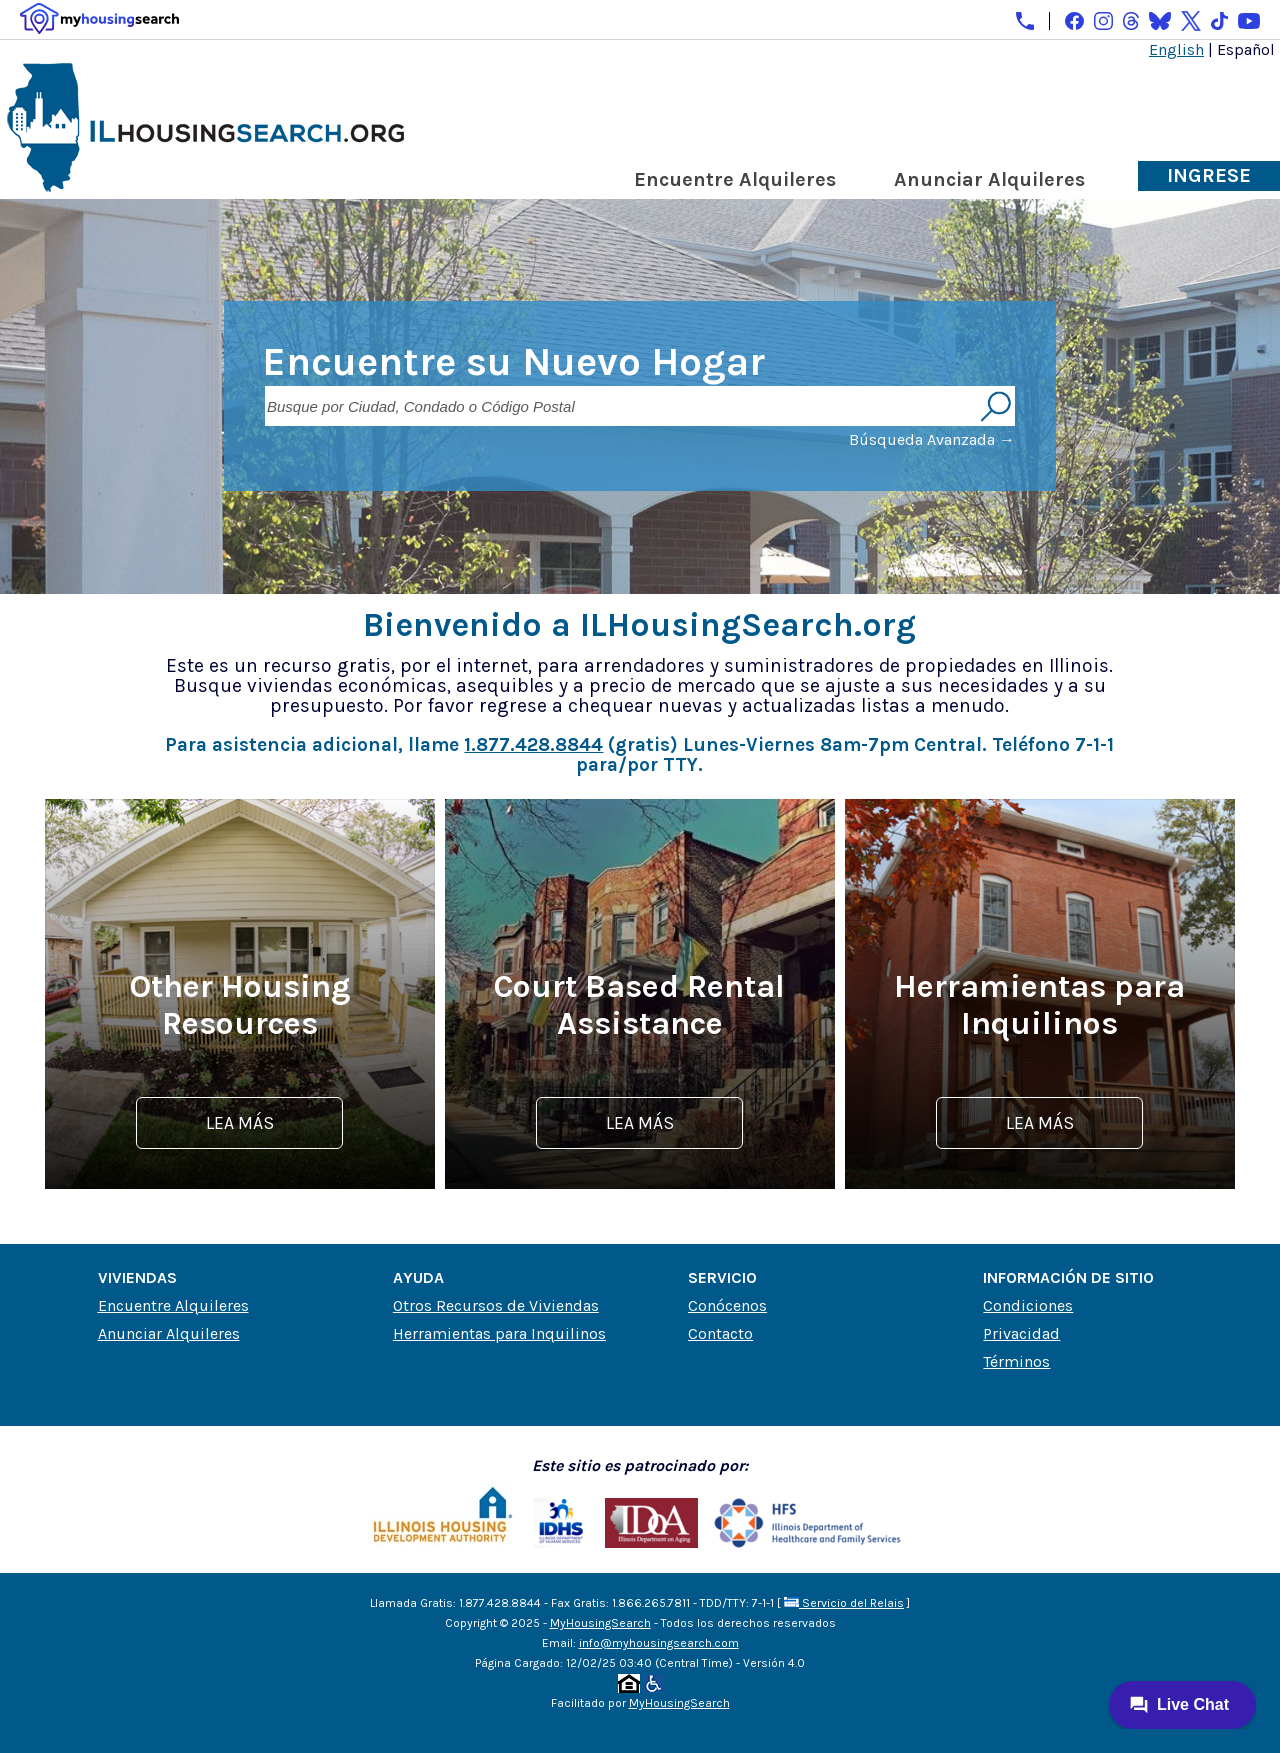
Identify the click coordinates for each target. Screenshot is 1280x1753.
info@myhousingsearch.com (659, 1643)
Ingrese (1209, 175)
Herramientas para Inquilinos (499, 1333)
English (1176, 49)
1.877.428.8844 (533, 744)
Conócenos (727, 1305)
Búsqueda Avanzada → (932, 439)
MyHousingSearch (600, 1623)
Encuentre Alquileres (735, 179)
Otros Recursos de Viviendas (496, 1305)
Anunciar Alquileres (989, 179)
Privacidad (1021, 1333)
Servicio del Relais (844, 1603)
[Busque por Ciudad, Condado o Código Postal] (620, 406)
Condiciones (1028, 1305)
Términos (1016, 1361)
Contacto (720, 1333)
